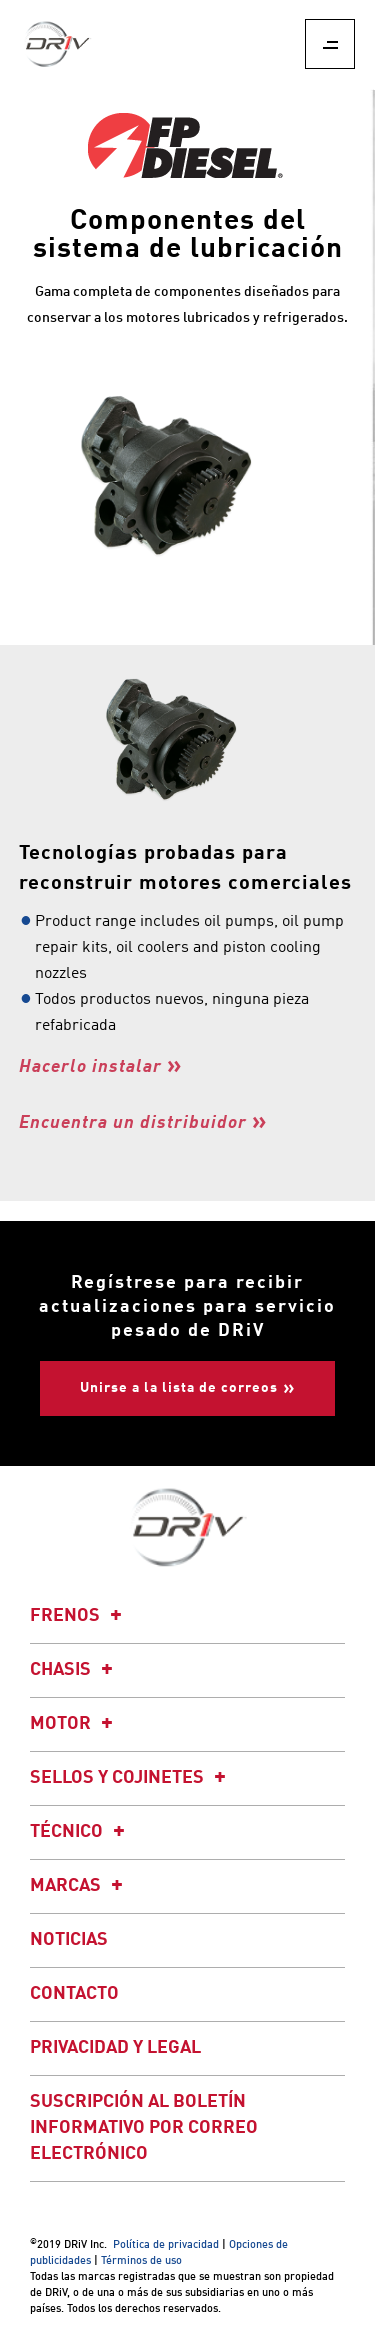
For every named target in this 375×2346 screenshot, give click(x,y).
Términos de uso (141, 2261)
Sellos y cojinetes (131, 1778)
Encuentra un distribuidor (133, 1123)
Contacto (74, 1994)
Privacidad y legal (115, 2048)
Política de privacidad (166, 2245)
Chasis (74, 1670)
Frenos (79, 1616)
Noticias (69, 1940)
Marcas (79, 1886)
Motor (74, 1724)
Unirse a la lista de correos (179, 1388)
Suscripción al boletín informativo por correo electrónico (144, 2128)
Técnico (80, 1832)
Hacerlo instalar (90, 1067)
